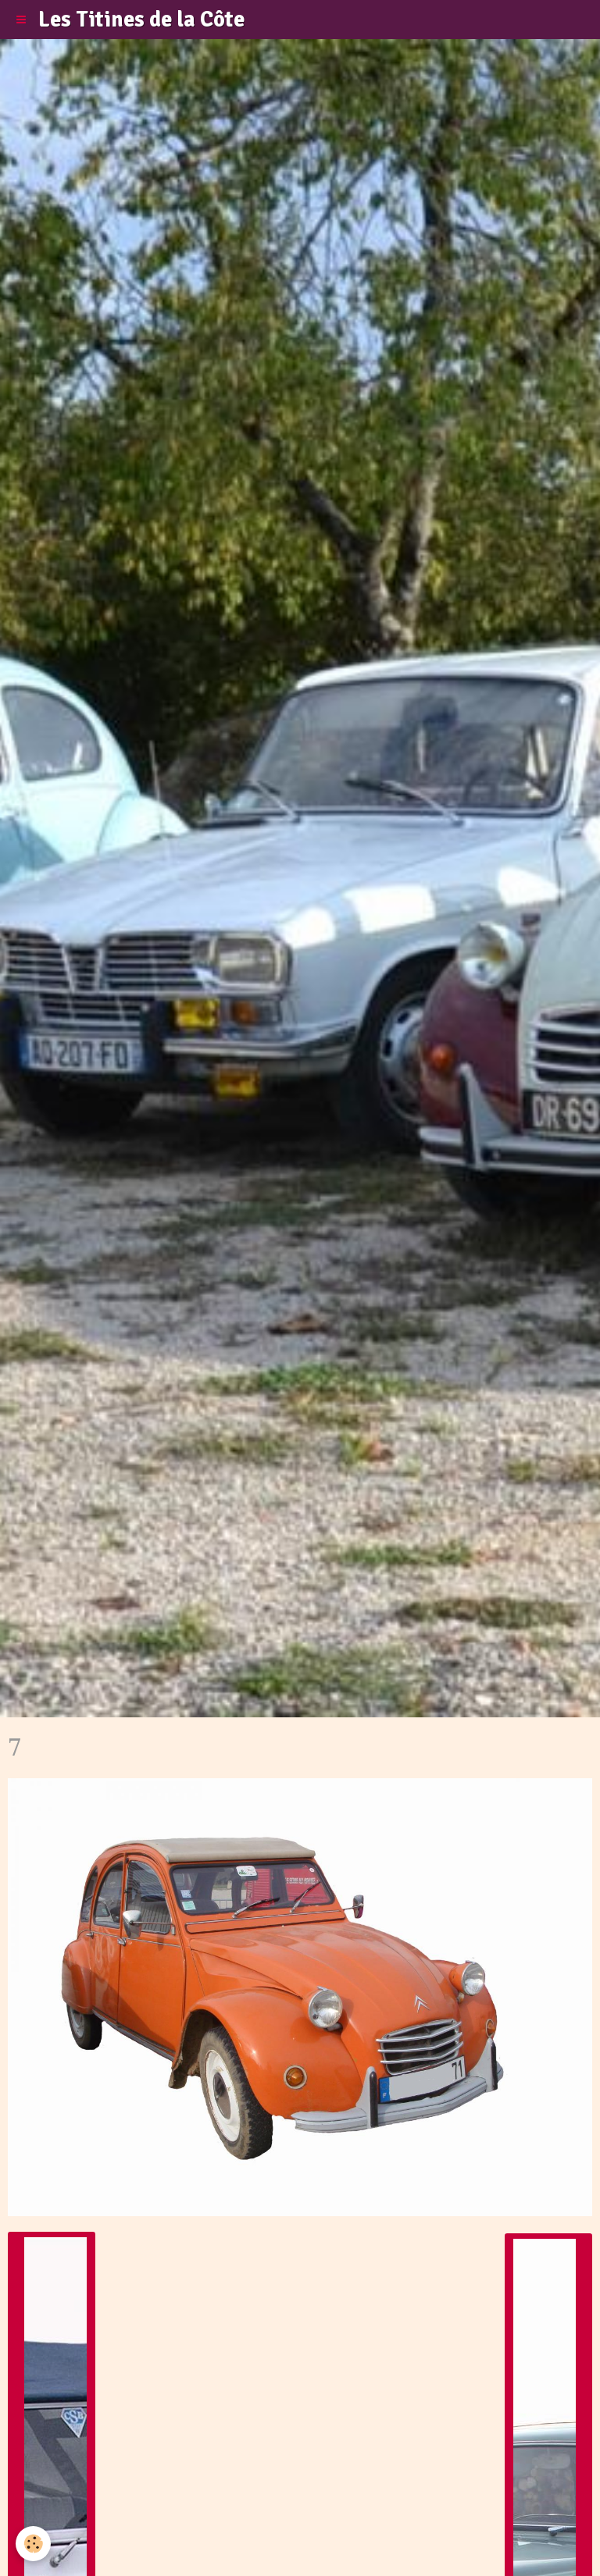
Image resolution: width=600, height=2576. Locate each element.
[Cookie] (33, 2543)
